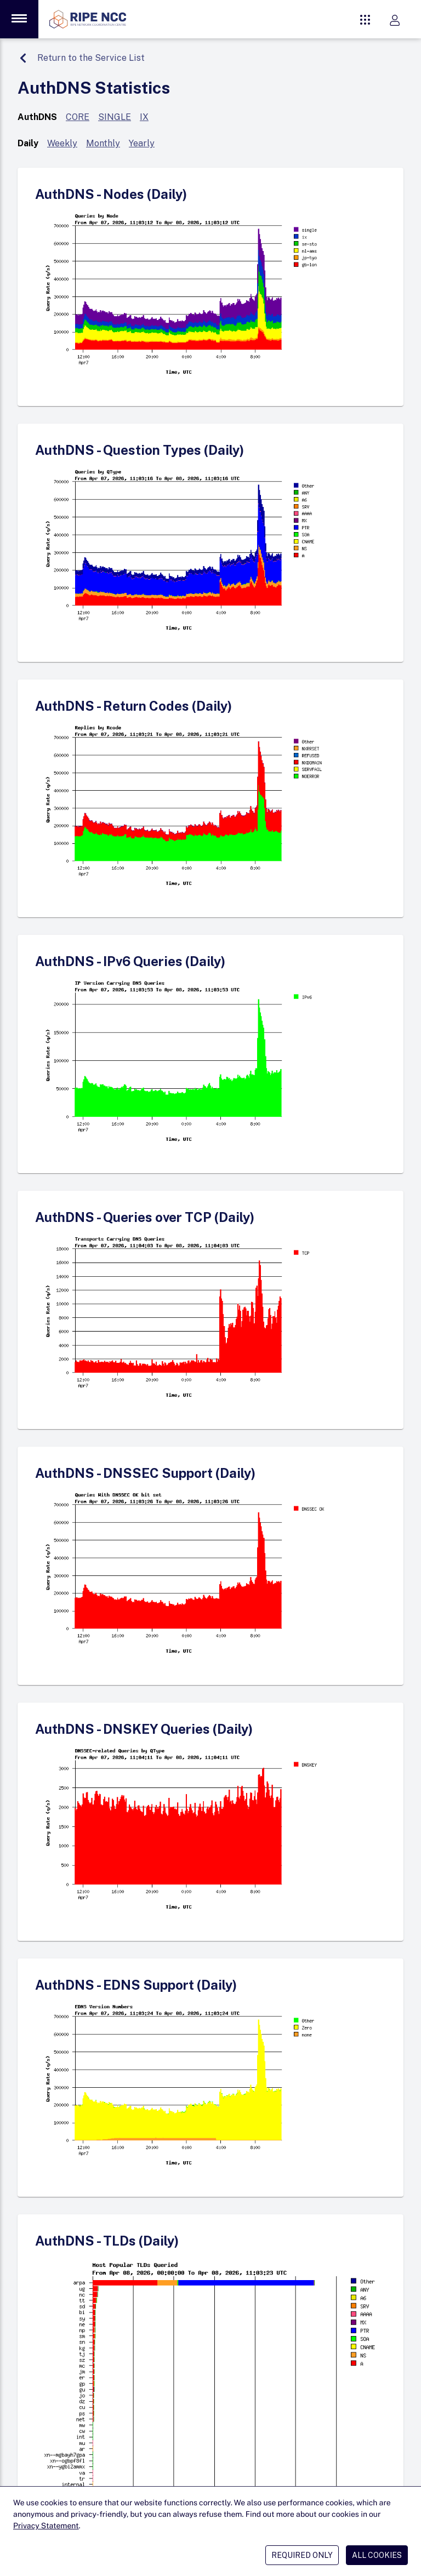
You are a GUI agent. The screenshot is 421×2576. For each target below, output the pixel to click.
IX (144, 117)
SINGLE (114, 117)
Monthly (103, 143)
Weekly (62, 143)
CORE (77, 117)
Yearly (142, 143)
